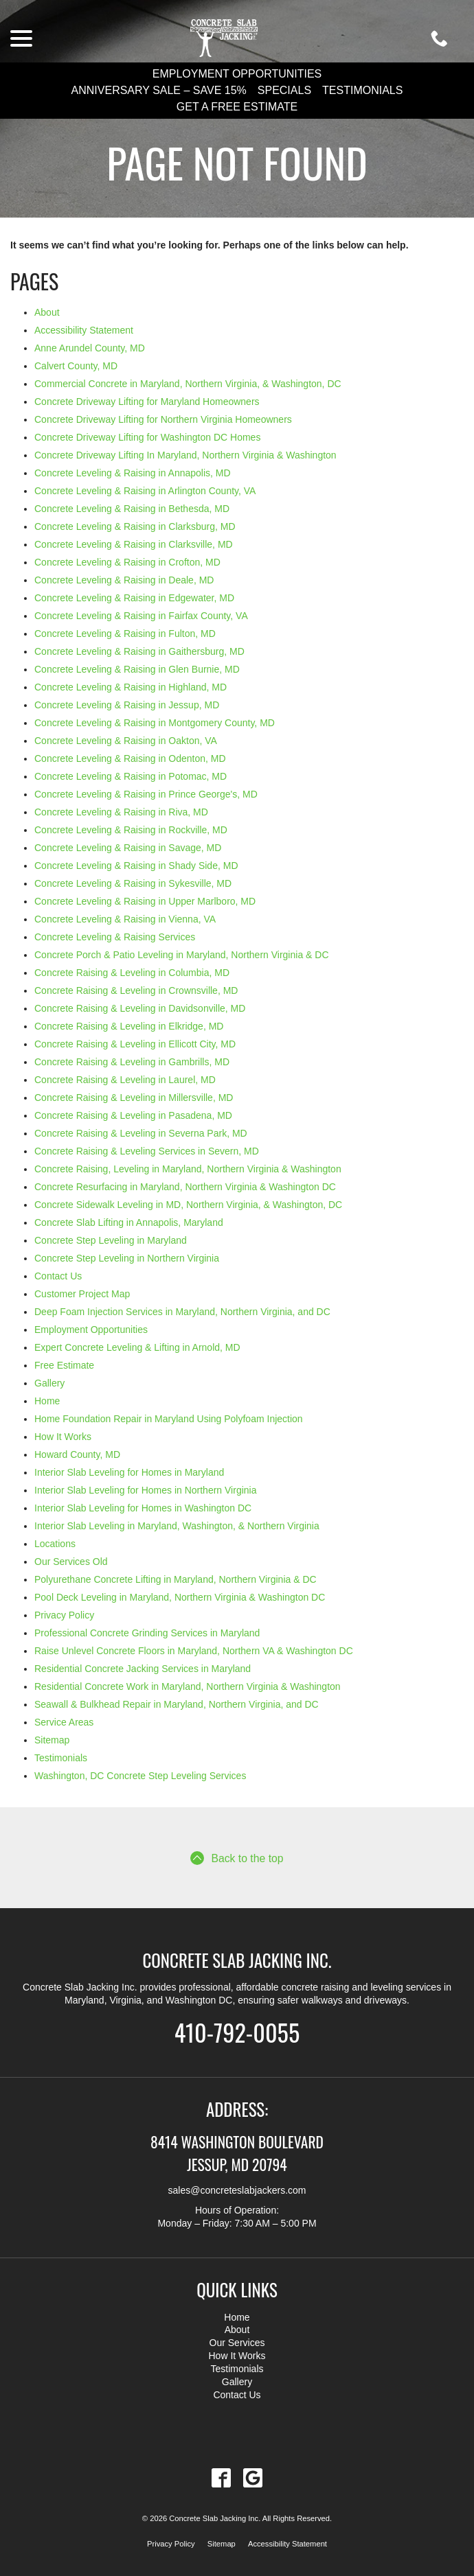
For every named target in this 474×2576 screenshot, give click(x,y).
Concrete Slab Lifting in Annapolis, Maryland (128, 1222)
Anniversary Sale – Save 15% (159, 90)
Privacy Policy (64, 1615)
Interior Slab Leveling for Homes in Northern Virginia (145, 1490)
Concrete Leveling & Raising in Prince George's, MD (146, 794)
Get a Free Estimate (237, 107)
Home (47, 1400)
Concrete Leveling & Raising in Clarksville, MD (133, 544)
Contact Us (58, 1275)
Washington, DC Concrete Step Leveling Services (140, 1775)
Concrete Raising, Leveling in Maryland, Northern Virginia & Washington (187, 1168)
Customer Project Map (82, 1293)
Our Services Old (71, 1561)
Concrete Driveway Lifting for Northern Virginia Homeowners (163, 419)
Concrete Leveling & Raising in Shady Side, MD (136, 865)
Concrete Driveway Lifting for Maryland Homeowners (147, 401)
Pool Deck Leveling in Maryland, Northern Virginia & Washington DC (179, 1597)
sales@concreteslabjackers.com (237, 2190)
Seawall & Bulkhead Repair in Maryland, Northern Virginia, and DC (176, 1704)
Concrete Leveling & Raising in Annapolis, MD (132, 472)
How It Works (62, 1436)
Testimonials (362, 90)
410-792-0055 (236, 2030)
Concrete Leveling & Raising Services (114, 936)
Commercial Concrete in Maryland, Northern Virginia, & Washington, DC (187, 383)
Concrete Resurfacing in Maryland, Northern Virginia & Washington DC (185, 1186)
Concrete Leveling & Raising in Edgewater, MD (134, 597)
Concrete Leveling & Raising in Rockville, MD (130, 829)
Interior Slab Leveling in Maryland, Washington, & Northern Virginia (176, 1525)
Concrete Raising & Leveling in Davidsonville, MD (139, 1008)
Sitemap (51, 1739)
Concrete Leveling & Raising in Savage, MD (127, 847)
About (47, 312)
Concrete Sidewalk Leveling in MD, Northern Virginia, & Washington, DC (188, 1204)
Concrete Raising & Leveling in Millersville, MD (133, 1097)
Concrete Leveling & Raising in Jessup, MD (126, 704)
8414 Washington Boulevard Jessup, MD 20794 (237, 2152)
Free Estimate (64, 1365)
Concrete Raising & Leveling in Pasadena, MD (133, 1115)
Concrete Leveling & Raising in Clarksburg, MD (135, 526)
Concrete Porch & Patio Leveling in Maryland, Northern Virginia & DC (181, 954)
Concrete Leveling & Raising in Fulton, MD (125, 633)
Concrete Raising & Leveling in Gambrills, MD (131, 1061)
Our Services (237, 2342)
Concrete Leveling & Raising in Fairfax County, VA (141, 615)
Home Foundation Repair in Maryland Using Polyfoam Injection (168, 1418)
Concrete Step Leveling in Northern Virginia (126, 1258)
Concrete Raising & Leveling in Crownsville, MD (136, 990)
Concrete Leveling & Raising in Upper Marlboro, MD (145, 901)
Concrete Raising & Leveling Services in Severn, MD (146, 1151)
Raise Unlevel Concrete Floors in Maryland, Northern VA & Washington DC (193, 1650)
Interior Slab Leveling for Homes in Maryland (129, 1472)
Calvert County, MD (75, 365)
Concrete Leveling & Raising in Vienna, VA (125, 919)
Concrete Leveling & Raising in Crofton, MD (127, 562)
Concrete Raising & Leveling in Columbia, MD (131, 972)
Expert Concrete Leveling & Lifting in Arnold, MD (137, 1347)
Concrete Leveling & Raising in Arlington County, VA (145, 490)
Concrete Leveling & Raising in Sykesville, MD (133, 883)
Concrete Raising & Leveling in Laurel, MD (125, 1079)
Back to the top (236, 1858)
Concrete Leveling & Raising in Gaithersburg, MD (139, 651)
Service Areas (63, 1722)
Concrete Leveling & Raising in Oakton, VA (125, 740)
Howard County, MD (77, 1454)
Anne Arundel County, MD (89, 348)
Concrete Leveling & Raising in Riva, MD (121, 812)
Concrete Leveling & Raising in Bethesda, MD (131, 508)
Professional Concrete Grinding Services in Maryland (147, 1632)
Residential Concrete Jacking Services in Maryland (142, 1668)
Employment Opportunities (237, 74)
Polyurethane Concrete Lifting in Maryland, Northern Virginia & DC (175, 1579)
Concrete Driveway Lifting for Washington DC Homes (147, 437)
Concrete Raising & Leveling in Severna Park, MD (140, 1133)
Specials (284, 90)
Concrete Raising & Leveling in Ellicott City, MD (135, 1043)
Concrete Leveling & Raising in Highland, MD (130, 687)
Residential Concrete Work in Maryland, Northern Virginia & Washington (187, 1686)
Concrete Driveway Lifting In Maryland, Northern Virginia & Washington (185, 455)
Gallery (49, 1383)
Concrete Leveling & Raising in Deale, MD (124, 580)
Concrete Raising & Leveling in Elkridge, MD (128, 1026)
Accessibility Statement (83, 330)
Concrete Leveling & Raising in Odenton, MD (130, 758)
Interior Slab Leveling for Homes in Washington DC (142, 1507)
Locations (55, 1543)
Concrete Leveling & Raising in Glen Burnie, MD (137, 669)
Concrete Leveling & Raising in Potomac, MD (130, 776)
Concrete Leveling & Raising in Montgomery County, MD (154, 722)
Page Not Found (237, 162)
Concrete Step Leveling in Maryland (110, 1240)
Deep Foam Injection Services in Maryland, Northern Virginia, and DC (182, 1311)
